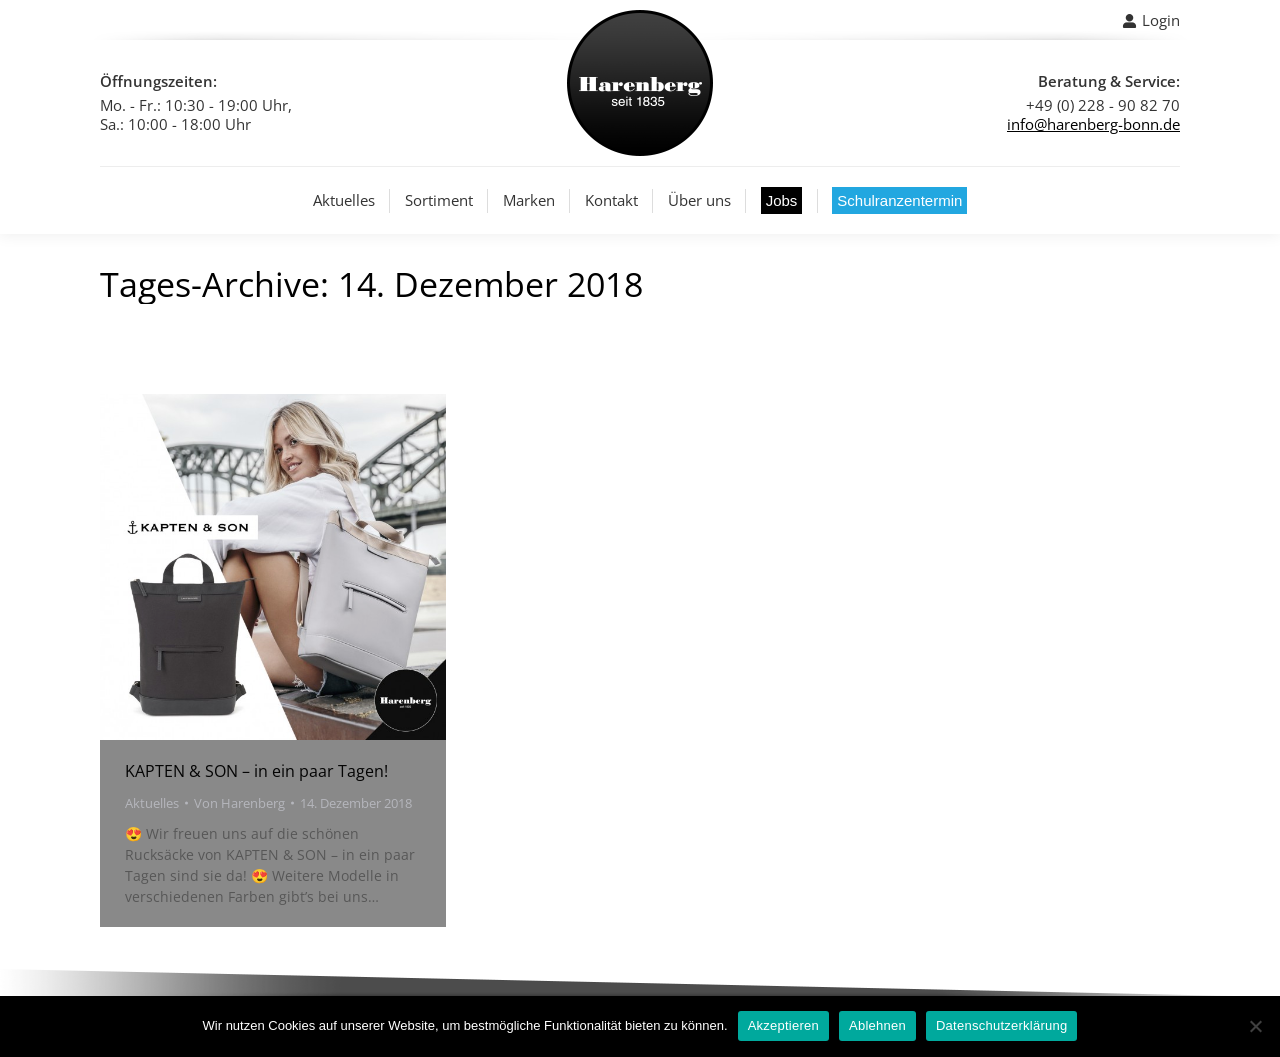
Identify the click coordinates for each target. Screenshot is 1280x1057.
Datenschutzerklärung (1001, 1025)
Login (1151, 20)
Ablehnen (877, 1025)
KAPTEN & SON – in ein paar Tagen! (256, 771)
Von (239, 803)
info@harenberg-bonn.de (1093, 124)
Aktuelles (152, 803)
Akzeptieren (783, 1025)
